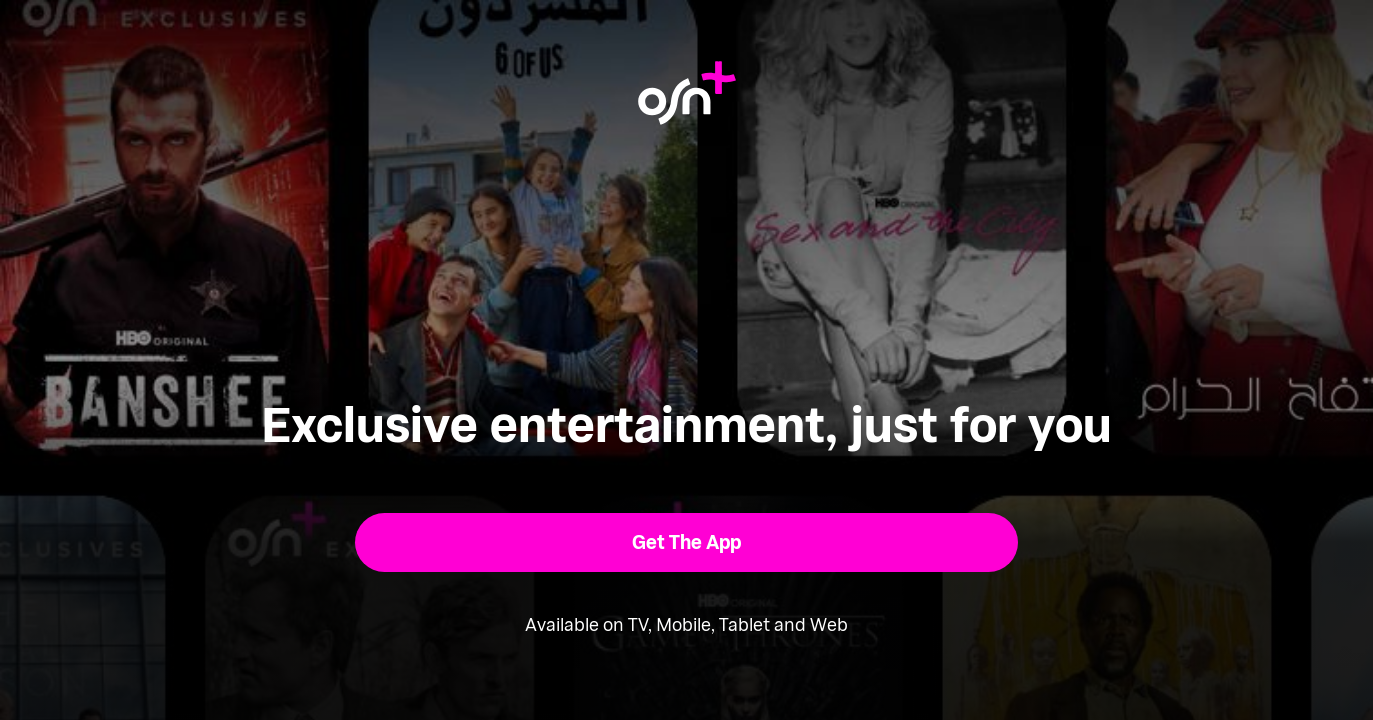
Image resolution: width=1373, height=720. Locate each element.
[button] (686, 542)
